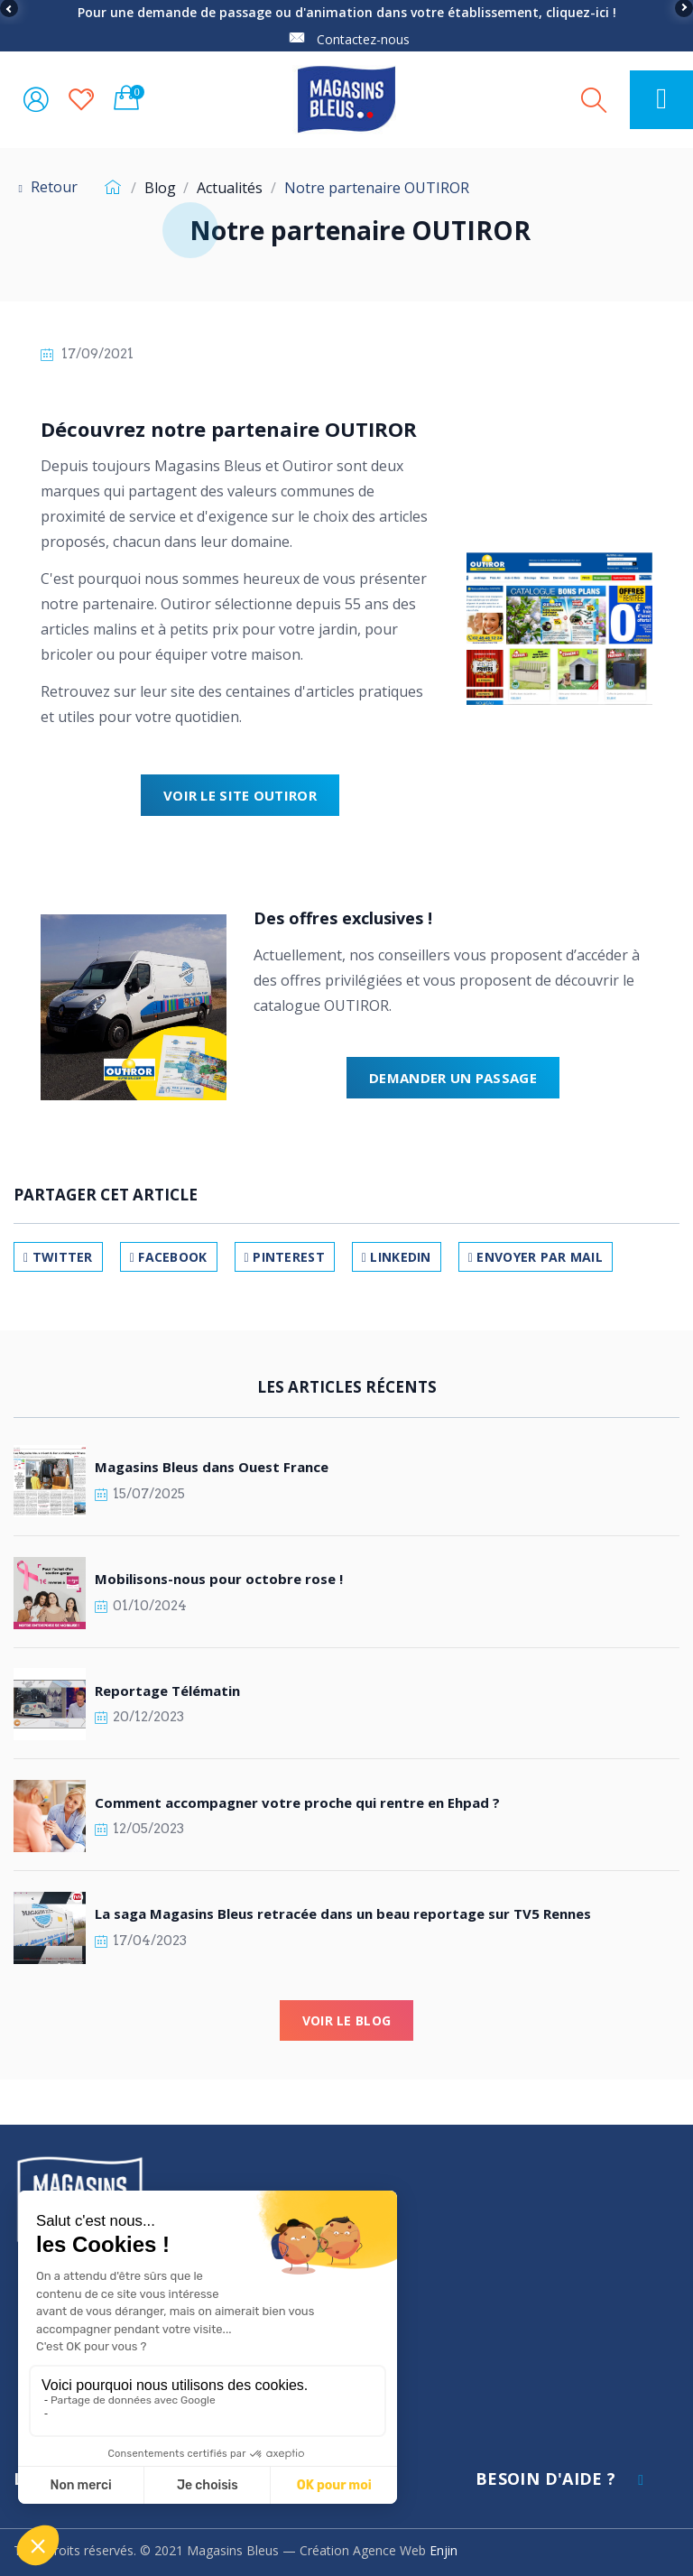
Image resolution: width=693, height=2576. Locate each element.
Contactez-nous (363, 39)
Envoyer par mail (535, 1256)
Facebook (169, 1256)
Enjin (443, 2550)
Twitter (58, 1256)
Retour (46, 187)
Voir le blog (346, 2020)
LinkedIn (396, 1256)
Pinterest (285, 1256)
